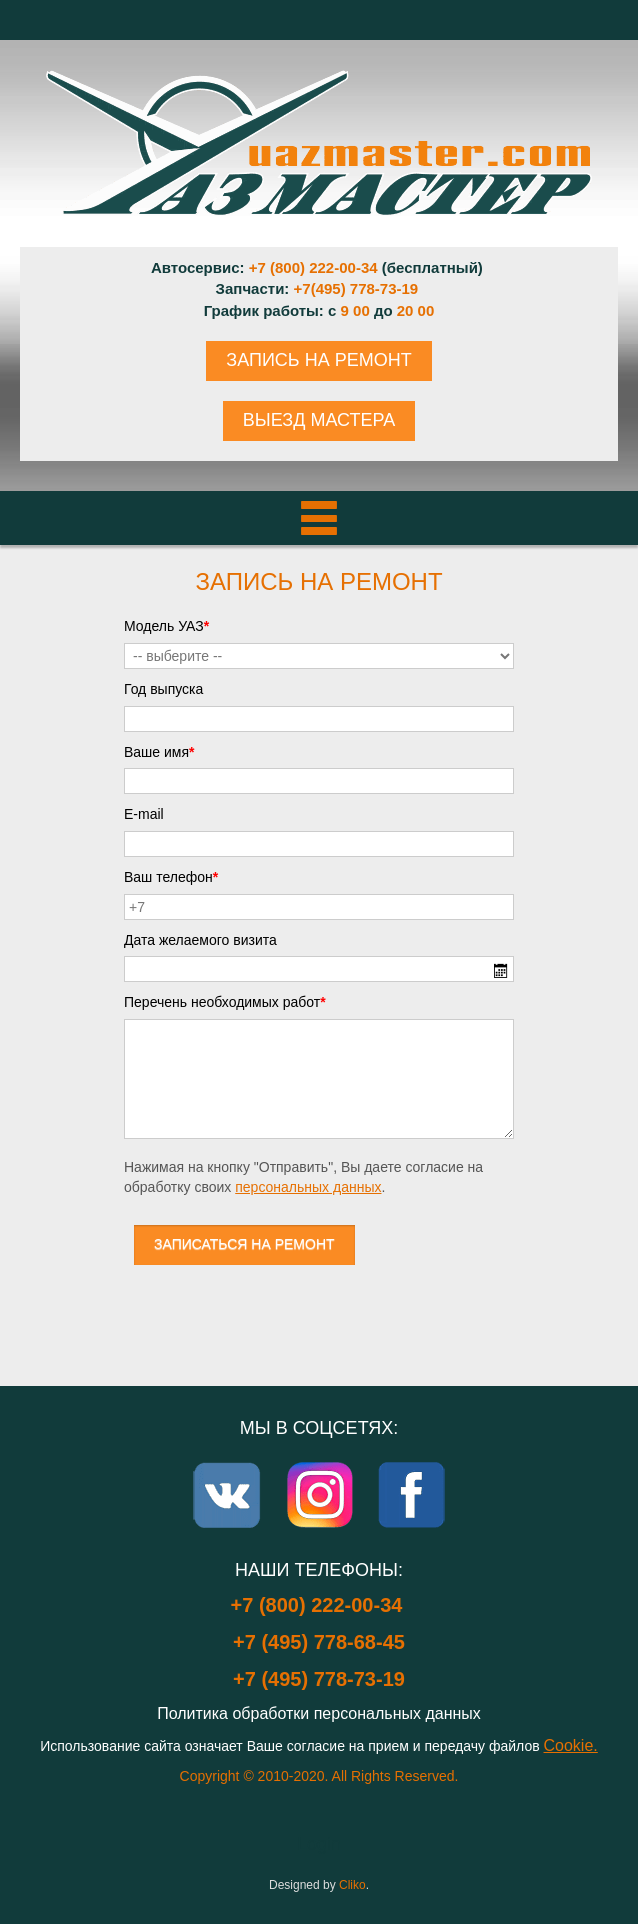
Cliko (352, 1885)
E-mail (144, 814)
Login (319, 1844)
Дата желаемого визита (200, 940)
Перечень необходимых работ (225, 1002)
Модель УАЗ (166, 626)
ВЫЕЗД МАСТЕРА (319, 420)
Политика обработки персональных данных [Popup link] (319, 1713)
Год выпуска (163, 689)
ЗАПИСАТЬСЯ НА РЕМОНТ (244, 1244)
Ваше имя (159, 752)
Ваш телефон (171, 877)
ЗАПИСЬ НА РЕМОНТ (318, 360)
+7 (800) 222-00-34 (313, 267)
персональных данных (308, 1187)
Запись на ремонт (318, 581)
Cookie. (571, 1745)
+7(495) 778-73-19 (356, 288)
